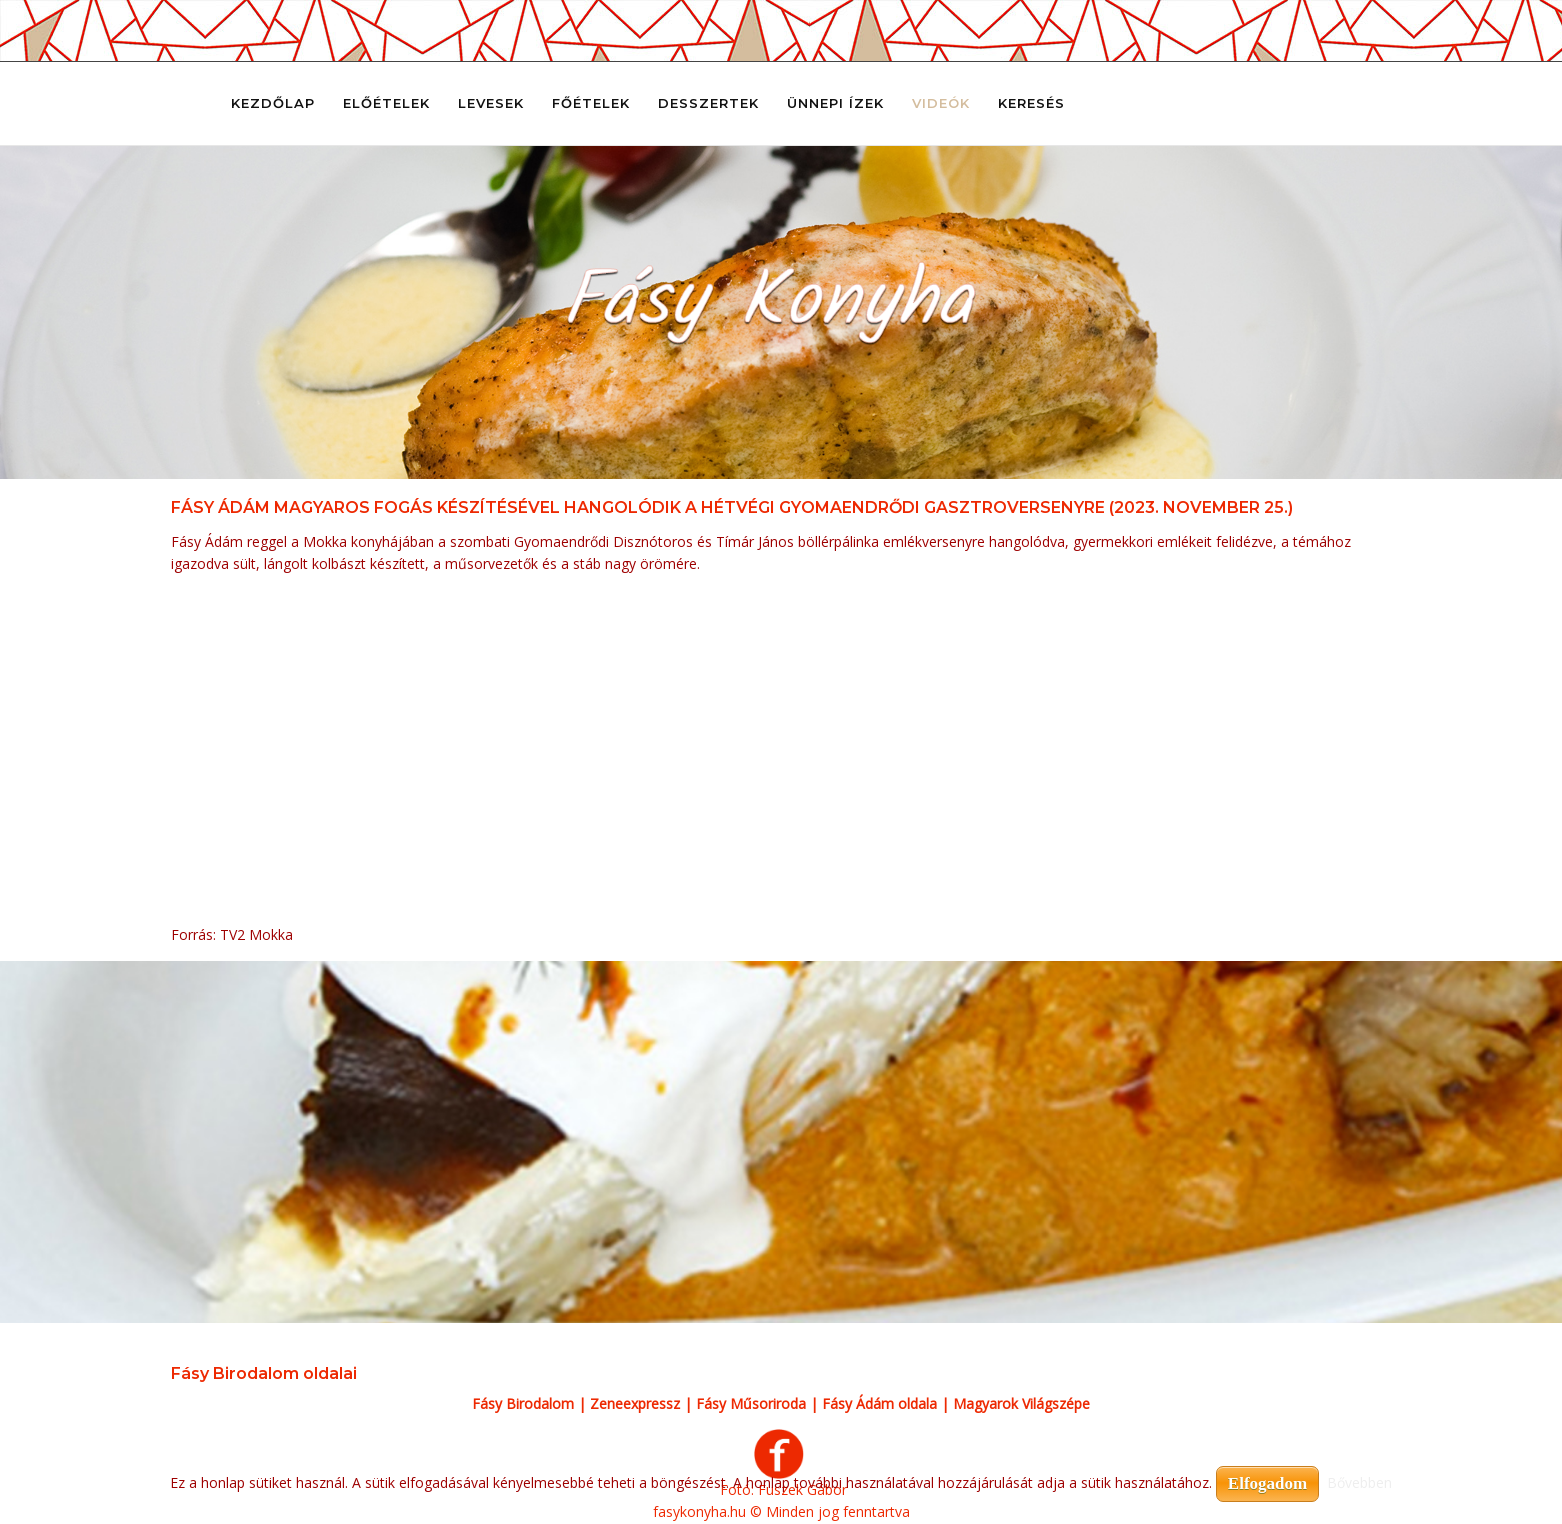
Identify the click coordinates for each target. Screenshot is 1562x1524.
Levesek (491, 103)
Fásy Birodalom (523, 1403)
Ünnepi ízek (835, 103)
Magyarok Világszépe (1021, 1403)
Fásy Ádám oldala (879, 1403)
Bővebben (1359, 1482)
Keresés (1031, 103)
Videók (941, 103)
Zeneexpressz (635, 1403)
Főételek (591, 103)
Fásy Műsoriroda (751, 1403)
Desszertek (708, 103)
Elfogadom (1267, 1483)
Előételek (386, 103)
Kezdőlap (273, 103)
